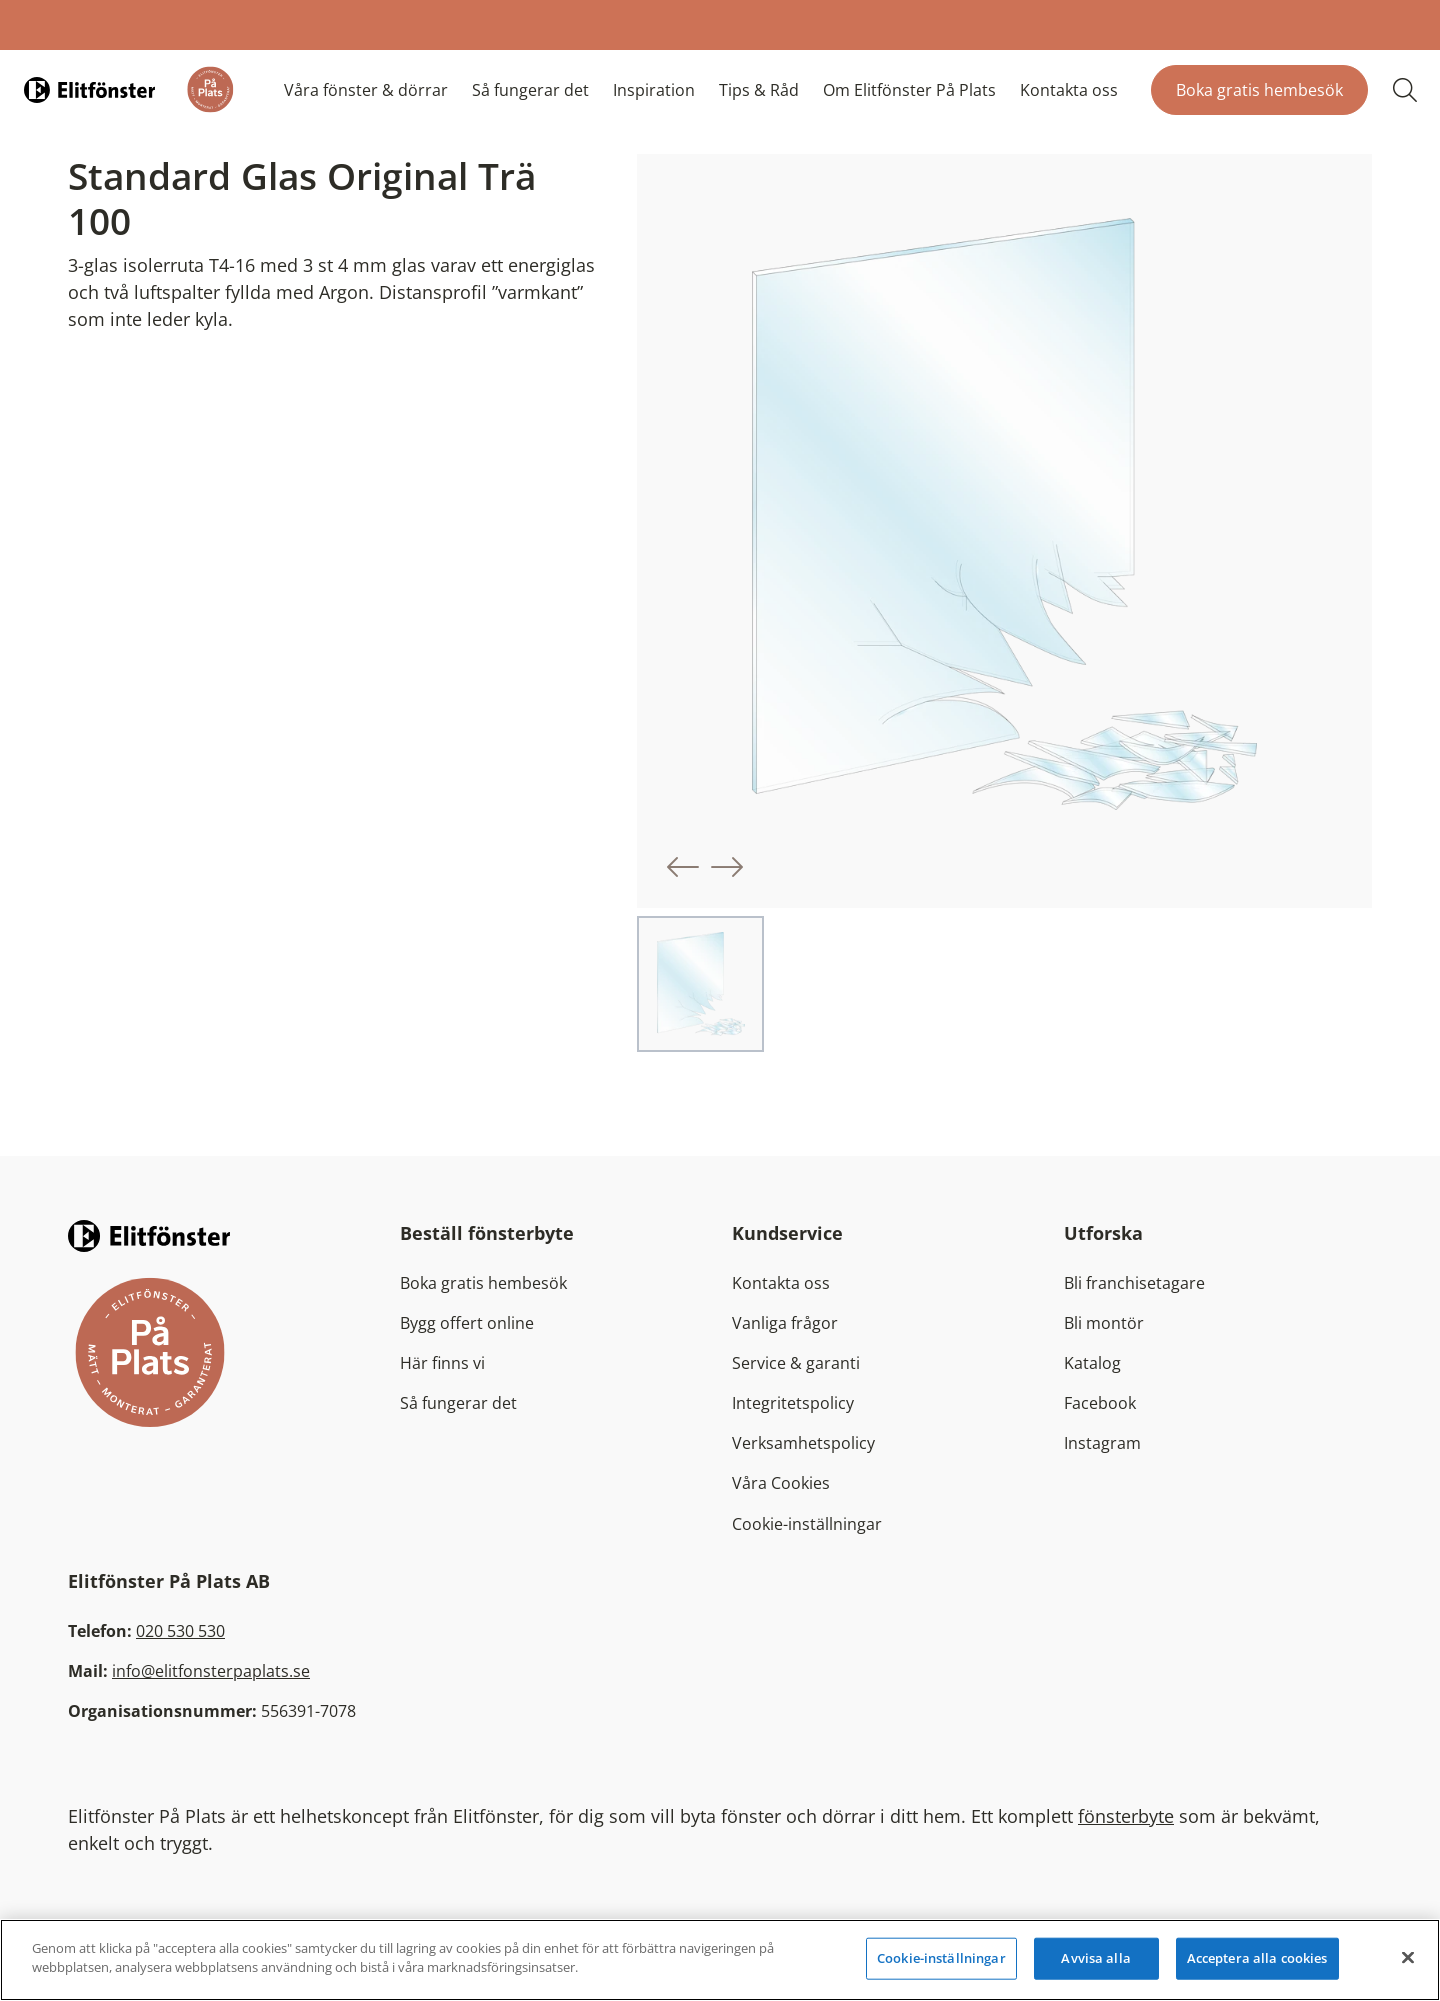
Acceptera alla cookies (1257, 1958)
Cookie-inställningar (807, 1524)
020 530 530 (180, 1631)
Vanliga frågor (785, 1323)
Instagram (1102, 1443)
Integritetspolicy (793, 1403)
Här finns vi (442, 1363)
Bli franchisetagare (1134, 1283)
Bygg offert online (467, 1323)
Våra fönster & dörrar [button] (366, 90)
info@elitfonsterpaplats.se (211, 1671)
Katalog (1092, 1363)
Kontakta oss (1069, 90)
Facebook (1100, 1403)
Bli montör (1104, 1323)
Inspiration (654, 90)
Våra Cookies (781, 1483)
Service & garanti (796, 1363)
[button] (683, 867)
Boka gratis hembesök (1259, 90)
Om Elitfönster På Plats (909, 90)
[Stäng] (1408, 1957)
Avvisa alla (1095, 1958)
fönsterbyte (1126, 1816)
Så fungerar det (530, 90)
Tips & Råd (759, 90)
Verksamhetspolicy (803, 1443)
